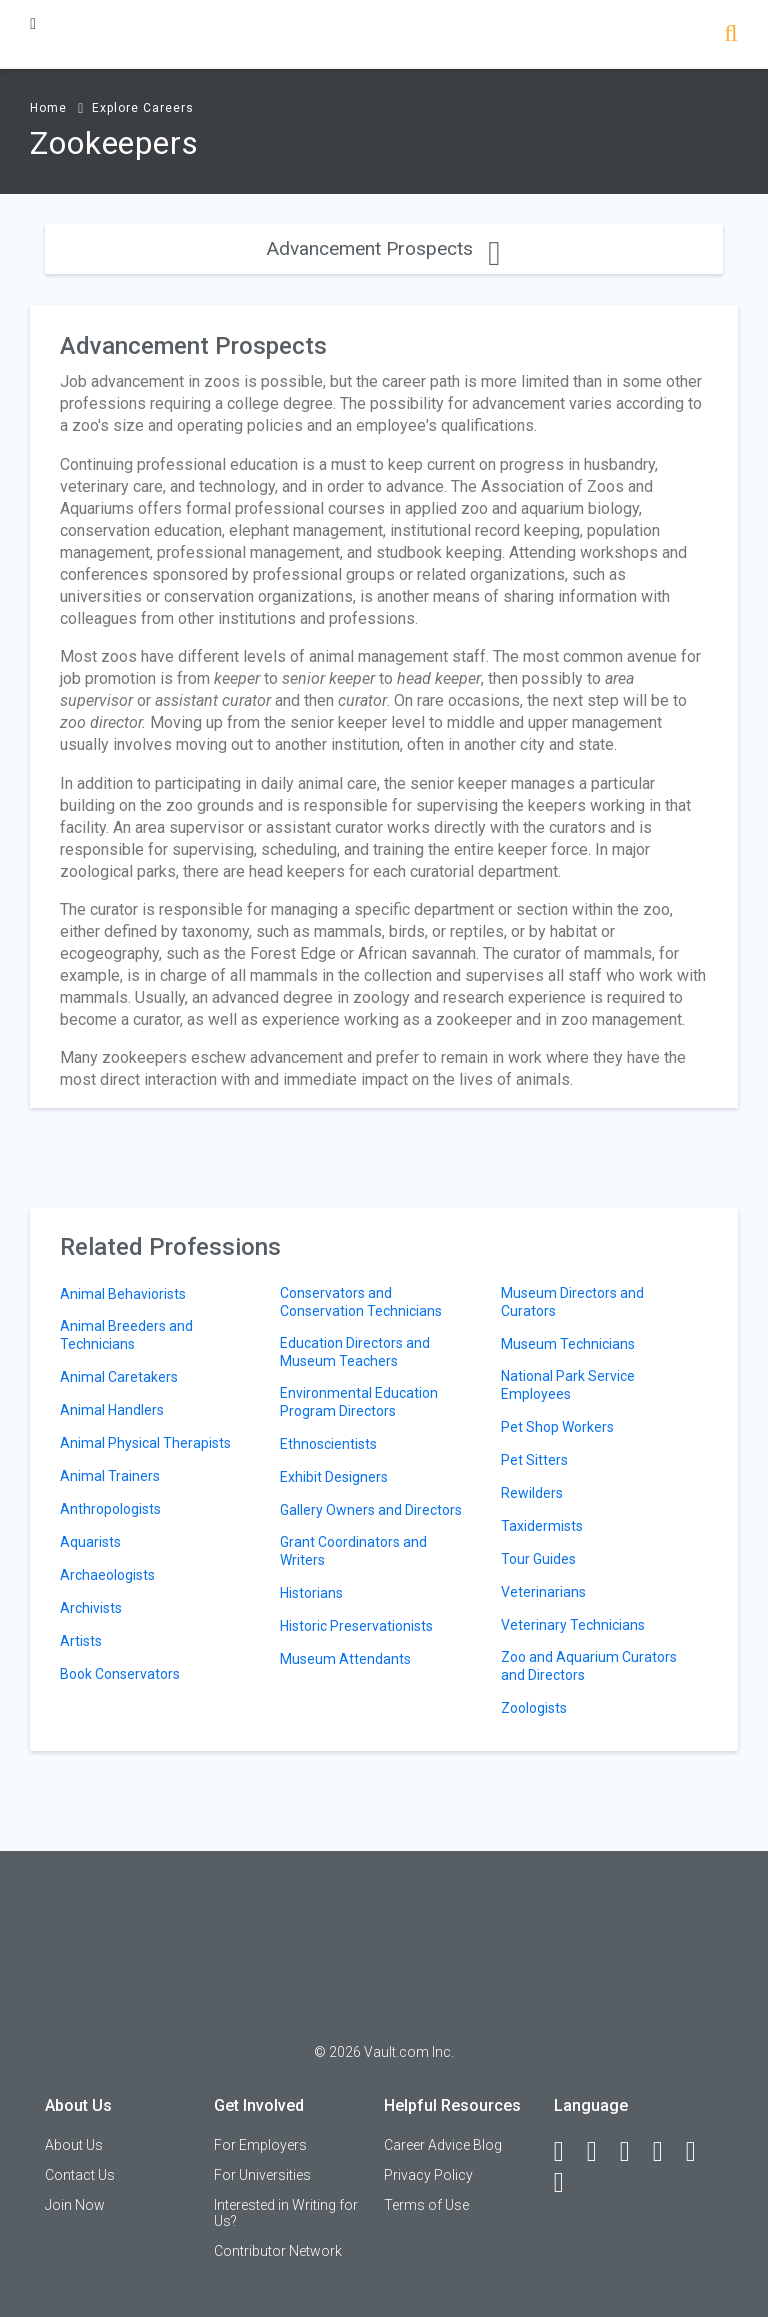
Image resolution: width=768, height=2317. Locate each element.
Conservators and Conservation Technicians (361, 1302)
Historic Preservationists (356, 1626)
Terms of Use (426, 2205)
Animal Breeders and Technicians (126, 1335)
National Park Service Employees (568, 1385)
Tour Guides (538, 1559)
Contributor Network (278, 2251)
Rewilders (532, 1493)
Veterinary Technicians (573, 1625)
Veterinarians (543, 1592)
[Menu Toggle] (33, 23)
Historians (311, 1593)
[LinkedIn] (601, 2152)
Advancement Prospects (383, 248)
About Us (74, 2145)
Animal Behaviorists (123, 1294)
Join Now (75, 2205)
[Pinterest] (700, 2152)
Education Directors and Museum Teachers (355, 1352)
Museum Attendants (345, 1659)
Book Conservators (120, 1674)
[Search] (730, 35)
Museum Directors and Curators (572, 1302)
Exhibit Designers (334, 1477)
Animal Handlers (112, 1410)
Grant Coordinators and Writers (353, 1551)
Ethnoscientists (328, 1444)
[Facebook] (568, 2152)
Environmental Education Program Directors (359, 1402)
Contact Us (80, 2175)
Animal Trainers (110, 1476)
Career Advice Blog (443, 2145)
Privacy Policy (428, 2175)
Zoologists (534, 1708)
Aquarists (90, 1542)
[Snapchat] (568, 2183)
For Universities (262, 2175)
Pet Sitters (534, 1460)
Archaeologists (107, 1575)
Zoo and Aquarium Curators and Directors (589, 1666)
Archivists (91, 1608)
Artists (81, 1641)
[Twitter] (634, 2152)
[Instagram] (667, 2152)
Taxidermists (542, 1526)
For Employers (260, 2145)
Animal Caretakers (119, 1377)
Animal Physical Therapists (145, 1443)
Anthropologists (110, 1509)
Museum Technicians (568, 1344)
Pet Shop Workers (557, 1427)
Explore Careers (143, 108)
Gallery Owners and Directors (371, 1510)
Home (48, 108)
